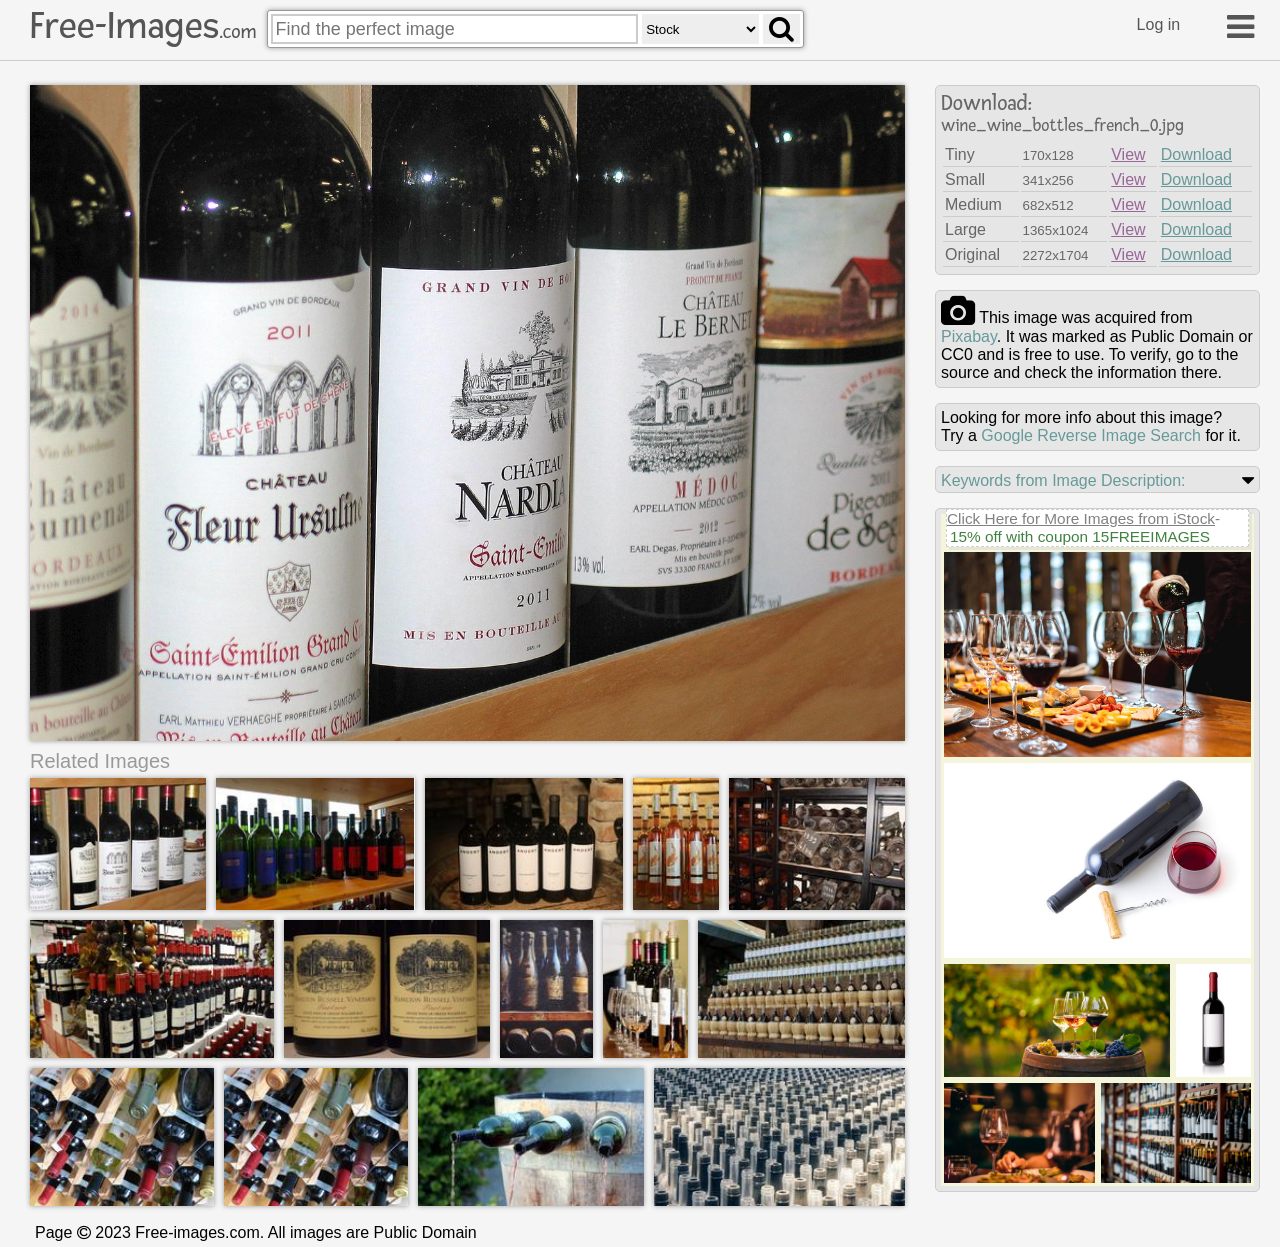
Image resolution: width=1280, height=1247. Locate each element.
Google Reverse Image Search (1091, 435)
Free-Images (143, 26)
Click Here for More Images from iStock (1081, 518)
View (1128, 154)
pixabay (969, 336)
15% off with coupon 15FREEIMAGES (1080, 536)
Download (1196, 154)
